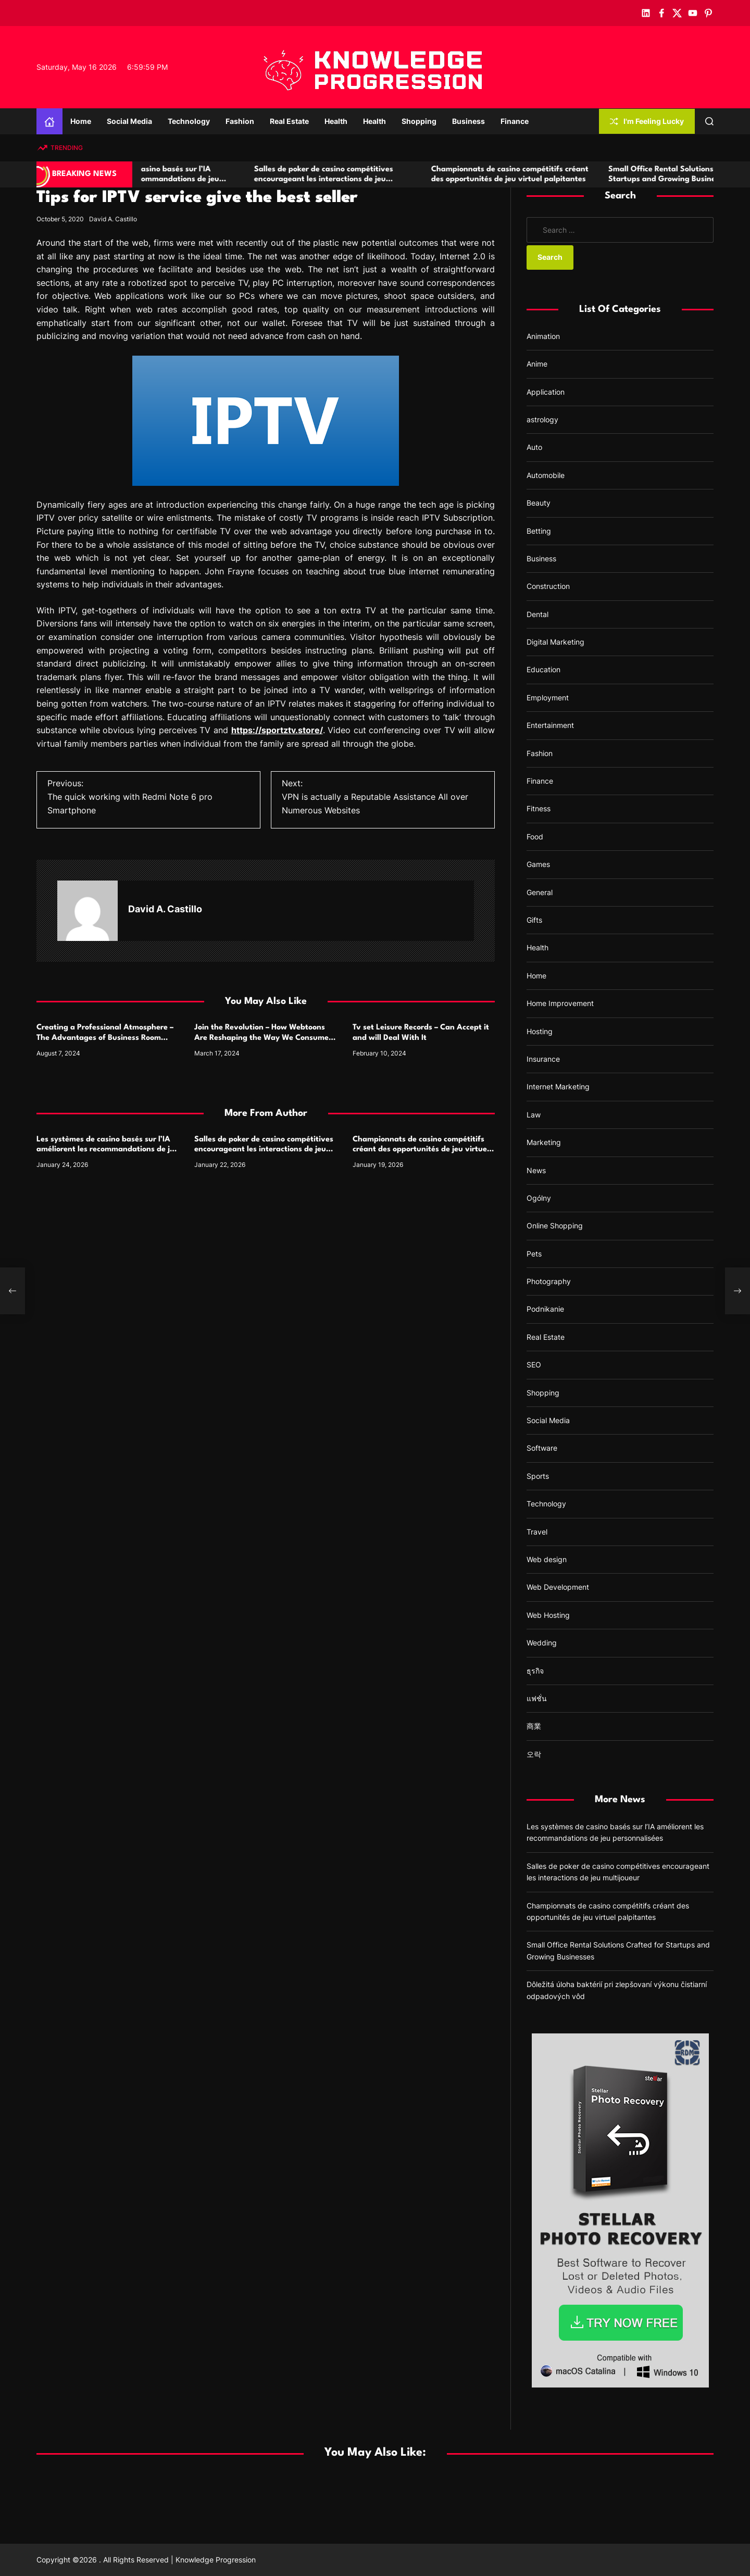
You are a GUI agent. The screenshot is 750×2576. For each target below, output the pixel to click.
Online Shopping (555, 1225)
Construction (548, 586)
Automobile (546, 475)
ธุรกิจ (535, 1670)
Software (542, 1447)
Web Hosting (548, 1615)
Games (538, 864)
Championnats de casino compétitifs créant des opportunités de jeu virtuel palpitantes (421, 1149)
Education (543, 669)
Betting (539, 530)
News (536, 1170)
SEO (534, 1364)
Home (80, 121)
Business (468, 121)
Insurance (543, 1058)
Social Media (129, 121)
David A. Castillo (113, 219)
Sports (538, 1476)
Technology (189, 121)
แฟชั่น (537, 1698)
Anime (537, 363)
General (540, 892)
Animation (543, 336)
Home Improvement (560, 1003)
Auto (534, 447)
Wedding (542, 1642)
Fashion (240, 121)
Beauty (539, 502)
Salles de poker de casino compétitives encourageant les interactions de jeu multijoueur (387, 179)
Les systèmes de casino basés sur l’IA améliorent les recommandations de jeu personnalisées (212, 179)
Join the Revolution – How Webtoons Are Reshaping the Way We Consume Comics (261, 1037)
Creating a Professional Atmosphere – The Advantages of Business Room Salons (104, 1037)
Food (535, 836)
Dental (537, 614)
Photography (549, 1281)
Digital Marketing (555, 641)
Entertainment (550, 725)
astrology (542, 419)
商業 (534, 1725)
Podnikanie (545, 1308)
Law (534, 1114)
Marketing (544, 1142)
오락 (534, 1754)
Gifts (534, 919)
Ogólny (539, 1197)
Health (335, 121)
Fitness (539, 808)
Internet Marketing (558, 1086)
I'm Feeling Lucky (647, 121)
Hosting (540, 1031)
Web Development (558, 1586)
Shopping (419, 121)
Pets (534, 1253)
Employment (548, 697)
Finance (515, 121)
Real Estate (289, 121)
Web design (547, 1559)
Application (546, 391)
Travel (537, 1531)
